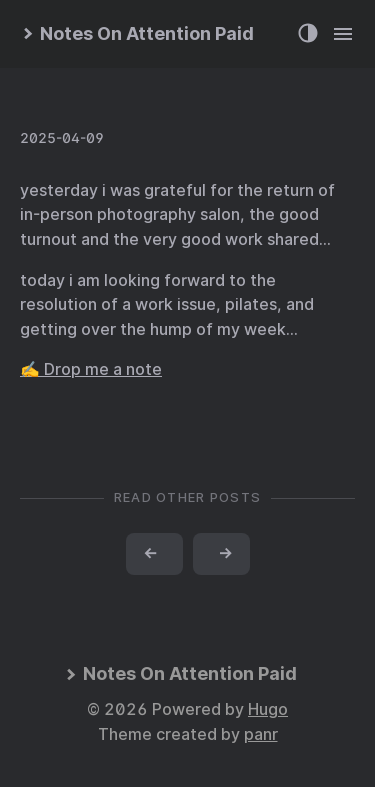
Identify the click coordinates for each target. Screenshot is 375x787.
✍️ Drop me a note (91, 369)
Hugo (268, 709)
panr (261, 734)
